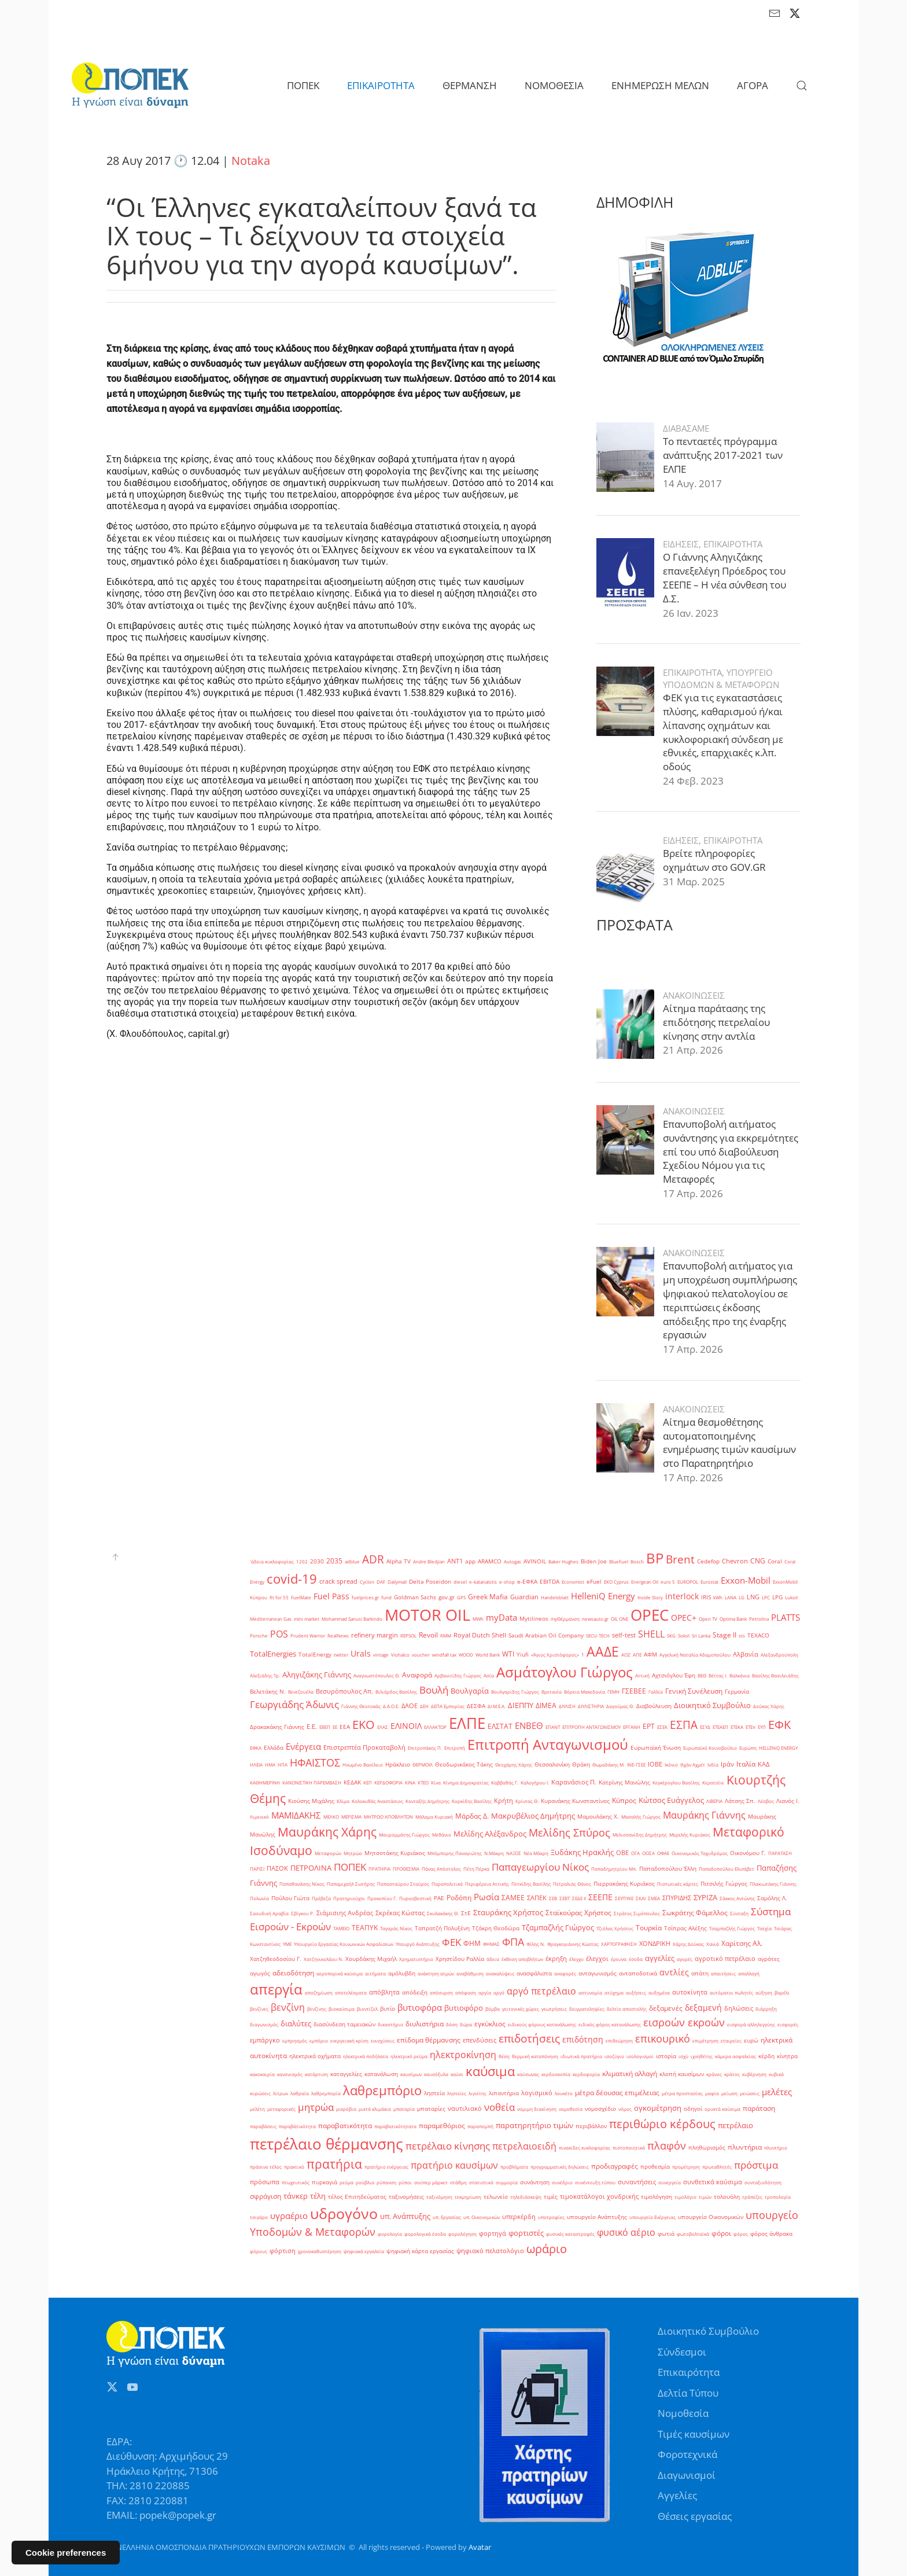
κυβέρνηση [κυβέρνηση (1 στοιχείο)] (754, 2074)
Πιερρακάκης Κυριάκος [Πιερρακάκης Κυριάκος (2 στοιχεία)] (624, 1883)
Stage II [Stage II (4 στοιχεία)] (724, 1635)
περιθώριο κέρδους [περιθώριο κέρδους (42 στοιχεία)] (662, 2123)
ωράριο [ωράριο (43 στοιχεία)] (546, 2248)
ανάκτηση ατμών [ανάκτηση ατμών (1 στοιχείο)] (436, 1973)
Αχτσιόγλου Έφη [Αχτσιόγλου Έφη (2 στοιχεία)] (673, 1675)
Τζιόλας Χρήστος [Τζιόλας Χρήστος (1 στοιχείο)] (614, 1928)
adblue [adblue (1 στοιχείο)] (352, 1561)
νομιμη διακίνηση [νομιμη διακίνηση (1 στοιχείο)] (536, 2109)
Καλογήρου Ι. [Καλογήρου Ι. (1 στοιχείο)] (535, 1782)
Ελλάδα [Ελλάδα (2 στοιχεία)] (273, 1747)
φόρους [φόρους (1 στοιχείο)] (258, 2251)
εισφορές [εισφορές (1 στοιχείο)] (787, 2024)
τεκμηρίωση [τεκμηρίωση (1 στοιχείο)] (468, 2197)
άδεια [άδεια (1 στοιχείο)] (492, 1959)
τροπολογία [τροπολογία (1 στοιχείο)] (778, 2197)
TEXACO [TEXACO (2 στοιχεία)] (758, 1635)
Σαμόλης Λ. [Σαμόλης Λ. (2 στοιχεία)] (772, 1898)
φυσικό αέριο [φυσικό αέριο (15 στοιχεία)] (626, 2232)
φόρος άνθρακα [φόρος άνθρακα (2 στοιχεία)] (771, 2234)
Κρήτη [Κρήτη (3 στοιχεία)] (503, 1801)
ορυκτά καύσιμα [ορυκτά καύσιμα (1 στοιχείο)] (722, 2109)
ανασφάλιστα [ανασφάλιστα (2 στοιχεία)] (534, 1973)
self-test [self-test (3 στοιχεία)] (624, 1635)
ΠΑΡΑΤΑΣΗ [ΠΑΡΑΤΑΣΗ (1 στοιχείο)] (780, 1853)
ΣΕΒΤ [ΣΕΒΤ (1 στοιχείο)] (564, 1898)
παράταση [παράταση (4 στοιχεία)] (759, 2108)
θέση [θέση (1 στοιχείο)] (504, 2056)
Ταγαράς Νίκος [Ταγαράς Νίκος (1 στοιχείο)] (396, 1928)
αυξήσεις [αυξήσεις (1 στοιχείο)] (636, 1992)
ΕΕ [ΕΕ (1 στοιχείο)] (335, 1727)
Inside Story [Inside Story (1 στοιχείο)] (650, 1597)
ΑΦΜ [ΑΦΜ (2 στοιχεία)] (650, 1654)
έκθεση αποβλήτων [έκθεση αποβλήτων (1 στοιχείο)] (522, 1959)
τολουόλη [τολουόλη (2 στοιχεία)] (727, 2196)
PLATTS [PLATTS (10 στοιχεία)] (785, 1617)
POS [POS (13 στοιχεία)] (279, 1634)
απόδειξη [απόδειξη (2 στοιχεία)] (414, 1992)
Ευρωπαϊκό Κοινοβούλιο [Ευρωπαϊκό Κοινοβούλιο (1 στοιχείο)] (710, 1748)
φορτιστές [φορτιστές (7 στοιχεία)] (526, 2233)
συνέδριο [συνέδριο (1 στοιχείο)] (562, 2182)
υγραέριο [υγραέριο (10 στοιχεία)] (289, 2215)
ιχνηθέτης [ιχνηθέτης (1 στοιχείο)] (702, 2056)
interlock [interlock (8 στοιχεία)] (682, 1596)
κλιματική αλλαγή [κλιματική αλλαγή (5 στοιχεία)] (629, 2073)
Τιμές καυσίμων (693, 2434)
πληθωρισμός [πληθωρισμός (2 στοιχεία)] (706, 2147)
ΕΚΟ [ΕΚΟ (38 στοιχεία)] (363, 1724)
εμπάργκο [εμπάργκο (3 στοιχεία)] (265, 2040)
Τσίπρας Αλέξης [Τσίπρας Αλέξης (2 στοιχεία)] (685, 1928)
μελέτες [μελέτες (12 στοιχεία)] (777, 2092)
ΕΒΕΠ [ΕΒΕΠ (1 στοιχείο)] (324, 1727)
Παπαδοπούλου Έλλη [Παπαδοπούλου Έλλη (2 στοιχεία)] (667, 1868)
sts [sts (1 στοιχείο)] (742, 1635)
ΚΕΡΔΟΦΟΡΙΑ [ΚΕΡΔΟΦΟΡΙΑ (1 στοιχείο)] (388, 1782)
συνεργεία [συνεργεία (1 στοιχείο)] (669, 2182)
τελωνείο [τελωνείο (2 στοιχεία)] (496, 2196)
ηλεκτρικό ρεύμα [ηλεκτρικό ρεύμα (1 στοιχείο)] (408, 2056)
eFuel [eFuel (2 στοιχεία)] (594, 1581)
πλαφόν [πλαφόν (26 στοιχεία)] (666, 2145)
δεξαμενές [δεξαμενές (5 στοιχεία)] (666, 2008)
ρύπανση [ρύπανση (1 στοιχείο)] (386, 2182)
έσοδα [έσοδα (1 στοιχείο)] (636, 1959)
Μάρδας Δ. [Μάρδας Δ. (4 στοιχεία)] (472, 1816)
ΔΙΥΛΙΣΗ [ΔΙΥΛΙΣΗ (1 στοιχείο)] (567, 1706)
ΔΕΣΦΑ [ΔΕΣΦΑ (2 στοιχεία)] (476, 1706)
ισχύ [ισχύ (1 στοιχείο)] (683, 2056)
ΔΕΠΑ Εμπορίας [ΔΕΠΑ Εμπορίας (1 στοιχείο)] (447, 1706)
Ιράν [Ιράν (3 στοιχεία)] (727, 1764)
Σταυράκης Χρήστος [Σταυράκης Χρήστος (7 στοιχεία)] (508, 1912)
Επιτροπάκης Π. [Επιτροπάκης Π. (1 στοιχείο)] (425, 1748)
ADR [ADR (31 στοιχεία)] (373, 1559)
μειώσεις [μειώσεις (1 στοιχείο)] (749, 2093)
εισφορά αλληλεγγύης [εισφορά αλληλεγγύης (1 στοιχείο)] (751, 2024)
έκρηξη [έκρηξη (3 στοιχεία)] (556, 1959)
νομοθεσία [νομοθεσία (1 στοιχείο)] (570, 2109)
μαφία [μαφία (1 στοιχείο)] (712, 2093)
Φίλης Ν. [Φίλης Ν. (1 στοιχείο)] (535, 1944)
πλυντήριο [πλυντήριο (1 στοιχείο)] (775, 2147)
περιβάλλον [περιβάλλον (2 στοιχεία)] (591, 2126)
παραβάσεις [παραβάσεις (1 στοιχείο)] (263, 2126)
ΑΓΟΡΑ (752, 85)
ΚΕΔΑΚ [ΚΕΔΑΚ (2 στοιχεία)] (352, 1782)
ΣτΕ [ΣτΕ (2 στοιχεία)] (466, 1913)
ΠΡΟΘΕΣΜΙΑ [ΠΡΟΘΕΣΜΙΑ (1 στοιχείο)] (406, 1868)
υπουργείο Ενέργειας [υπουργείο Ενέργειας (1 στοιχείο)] (652, 2217)
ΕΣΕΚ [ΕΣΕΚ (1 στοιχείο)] (662, 1727)
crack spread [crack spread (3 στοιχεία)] (338, 1581)
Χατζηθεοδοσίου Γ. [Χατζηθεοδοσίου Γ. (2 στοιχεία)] (275, 1959)
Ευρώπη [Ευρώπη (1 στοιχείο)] (748, 1748)
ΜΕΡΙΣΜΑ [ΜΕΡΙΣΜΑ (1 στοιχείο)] (351, 1816)
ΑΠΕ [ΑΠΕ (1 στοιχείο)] (637, 1654)
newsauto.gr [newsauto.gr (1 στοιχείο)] (595, 1618)
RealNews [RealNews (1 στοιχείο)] (338, 1635)
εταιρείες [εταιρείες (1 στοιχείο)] (731, 2040)
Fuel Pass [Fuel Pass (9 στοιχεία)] (331, 1596)
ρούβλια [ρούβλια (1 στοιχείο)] (365, 2182)
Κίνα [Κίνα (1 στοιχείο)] (436, 1782)
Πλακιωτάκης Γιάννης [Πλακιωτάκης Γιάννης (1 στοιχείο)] (773, 1884)
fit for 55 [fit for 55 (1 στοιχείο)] (279, 1597)
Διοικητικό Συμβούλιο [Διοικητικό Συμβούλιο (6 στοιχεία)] (712, 1705)
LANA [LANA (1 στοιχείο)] (730, 1597)
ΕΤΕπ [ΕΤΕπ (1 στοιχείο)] (750, 1727)
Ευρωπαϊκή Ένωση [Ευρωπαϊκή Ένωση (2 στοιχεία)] (656, 1747)
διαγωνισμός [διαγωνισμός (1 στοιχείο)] (264, 2024)
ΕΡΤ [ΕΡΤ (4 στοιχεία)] (649, 1726)
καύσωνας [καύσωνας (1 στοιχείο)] (528, 2074)
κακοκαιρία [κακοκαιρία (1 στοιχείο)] (262, 2074)
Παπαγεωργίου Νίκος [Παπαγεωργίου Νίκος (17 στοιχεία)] (540, 1867)
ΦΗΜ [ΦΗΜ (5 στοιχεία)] (472, 1943)
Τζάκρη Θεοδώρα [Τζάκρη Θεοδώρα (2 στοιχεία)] (495, 1928)
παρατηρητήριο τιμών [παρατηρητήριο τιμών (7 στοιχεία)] (534, 2125)
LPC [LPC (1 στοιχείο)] (766, 1597)
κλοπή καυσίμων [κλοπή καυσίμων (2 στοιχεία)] (681, 2074)
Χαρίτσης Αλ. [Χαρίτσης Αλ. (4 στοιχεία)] (741, 1943)
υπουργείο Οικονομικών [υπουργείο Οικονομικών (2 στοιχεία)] (710, 2217)
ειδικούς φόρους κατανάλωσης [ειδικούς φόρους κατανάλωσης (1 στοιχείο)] (542, 2024)
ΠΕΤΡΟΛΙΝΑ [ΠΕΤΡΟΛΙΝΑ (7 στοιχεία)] (310, 1868)
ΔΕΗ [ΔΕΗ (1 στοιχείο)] (424, 1706)
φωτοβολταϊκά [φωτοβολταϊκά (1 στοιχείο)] (693, 2234)
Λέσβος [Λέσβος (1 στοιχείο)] (766, 1801)
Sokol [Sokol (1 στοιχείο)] (684, 1635)
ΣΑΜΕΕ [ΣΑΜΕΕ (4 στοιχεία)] (513, 1897)
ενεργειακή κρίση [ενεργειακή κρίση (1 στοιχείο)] (349, 2040)
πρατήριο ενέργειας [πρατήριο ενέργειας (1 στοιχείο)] (386, 2166)
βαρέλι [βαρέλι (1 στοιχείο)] (782, 1992)
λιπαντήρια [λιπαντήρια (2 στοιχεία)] (504, 2093)
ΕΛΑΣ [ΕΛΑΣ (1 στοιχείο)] (382, 1727)
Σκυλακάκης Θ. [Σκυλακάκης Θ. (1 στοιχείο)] (443, 1913)
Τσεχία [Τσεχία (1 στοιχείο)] (764, 1928)
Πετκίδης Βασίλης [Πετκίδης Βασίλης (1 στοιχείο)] (531, 1884)
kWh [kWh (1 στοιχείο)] (717, 1597)
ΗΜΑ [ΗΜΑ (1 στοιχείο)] (270, 1764)
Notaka (250, 160)
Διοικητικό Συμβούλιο (708, 2331)
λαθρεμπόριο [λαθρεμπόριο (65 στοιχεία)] (382, 2090)
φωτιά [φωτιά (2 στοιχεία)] (666, 2234)
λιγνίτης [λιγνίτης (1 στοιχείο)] (477, 2093)
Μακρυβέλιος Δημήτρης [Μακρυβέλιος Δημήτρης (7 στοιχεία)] (533, 1815)
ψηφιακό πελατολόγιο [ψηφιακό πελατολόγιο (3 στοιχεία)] (490, 2251)
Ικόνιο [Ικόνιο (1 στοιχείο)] (671, 1764)
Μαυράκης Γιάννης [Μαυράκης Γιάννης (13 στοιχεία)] (704, 1815)
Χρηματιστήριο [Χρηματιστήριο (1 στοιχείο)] (416, 1959)
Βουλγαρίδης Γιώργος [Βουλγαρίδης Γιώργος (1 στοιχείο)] (515, 1691)
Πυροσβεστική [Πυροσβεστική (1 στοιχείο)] (415, 1898)
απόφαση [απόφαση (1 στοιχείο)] (465, 1992)
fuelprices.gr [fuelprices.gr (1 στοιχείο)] (365, 1597)
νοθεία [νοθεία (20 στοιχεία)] (499, 2107)
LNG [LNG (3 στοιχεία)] (753, 1597)
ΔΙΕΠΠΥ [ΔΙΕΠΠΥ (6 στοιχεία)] (520, 1705)
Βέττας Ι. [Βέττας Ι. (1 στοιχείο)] (718, 1675)
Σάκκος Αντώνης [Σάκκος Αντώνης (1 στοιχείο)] (737, 1898)
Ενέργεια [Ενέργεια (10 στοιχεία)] (303, 1746)
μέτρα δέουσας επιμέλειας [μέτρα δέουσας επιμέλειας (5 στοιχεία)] (617, 2092)
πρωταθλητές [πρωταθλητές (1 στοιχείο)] (717, 2166)
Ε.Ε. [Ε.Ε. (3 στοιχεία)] (312, 1727)
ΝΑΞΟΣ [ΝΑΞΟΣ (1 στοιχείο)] (513, 1853)
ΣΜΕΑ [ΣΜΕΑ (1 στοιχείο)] (654, 1898)
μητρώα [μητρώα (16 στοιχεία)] (316, 2107)
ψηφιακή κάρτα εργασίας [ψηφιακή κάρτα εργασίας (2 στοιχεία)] (420, 2251)
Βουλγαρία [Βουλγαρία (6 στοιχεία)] (470, 1691)
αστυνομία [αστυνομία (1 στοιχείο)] (590, 1992)
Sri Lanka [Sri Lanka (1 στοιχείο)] (701, 1635)
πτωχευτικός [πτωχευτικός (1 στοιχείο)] (295, 2182)
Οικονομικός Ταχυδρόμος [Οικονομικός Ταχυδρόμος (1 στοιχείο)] (700, 1853)
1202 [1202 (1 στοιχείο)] (302, 1561)
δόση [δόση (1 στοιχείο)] (452, 2024)
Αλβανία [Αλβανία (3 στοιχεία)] (745, 1654)
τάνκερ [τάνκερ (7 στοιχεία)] (295, 2196)
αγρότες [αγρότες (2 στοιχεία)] (769, 1959)
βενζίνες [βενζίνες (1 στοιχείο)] (259, 2008)
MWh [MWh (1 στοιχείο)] (478, 1618)
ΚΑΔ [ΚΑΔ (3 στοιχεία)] (763, 1764)
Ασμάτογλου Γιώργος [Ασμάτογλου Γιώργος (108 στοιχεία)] (564, 1671)
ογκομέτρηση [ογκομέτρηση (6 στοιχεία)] (657, 2108)
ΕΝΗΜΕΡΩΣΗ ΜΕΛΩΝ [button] (660, 85)
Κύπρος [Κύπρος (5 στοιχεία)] (624, 1800)
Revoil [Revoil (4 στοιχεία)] (428, 1635)
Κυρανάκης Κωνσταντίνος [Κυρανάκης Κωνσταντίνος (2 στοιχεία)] (575, 1801)
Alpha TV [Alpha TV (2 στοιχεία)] (398, 1561)
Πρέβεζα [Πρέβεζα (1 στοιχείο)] (321, 1898)
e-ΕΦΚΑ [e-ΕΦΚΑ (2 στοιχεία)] (527, 1581)
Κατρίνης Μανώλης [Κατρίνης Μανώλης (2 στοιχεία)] (624, 1782)
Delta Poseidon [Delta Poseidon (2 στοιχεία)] (430, 1581)
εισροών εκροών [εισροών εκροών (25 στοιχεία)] (684, 2022)
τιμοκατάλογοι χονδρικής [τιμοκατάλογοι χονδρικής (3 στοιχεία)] (599, 2196)
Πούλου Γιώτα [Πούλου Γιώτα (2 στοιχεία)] (290, 1898)
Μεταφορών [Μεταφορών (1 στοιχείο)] (328, 1853)
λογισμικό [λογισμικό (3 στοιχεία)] (536, 2093)
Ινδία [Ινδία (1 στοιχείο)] (712, 1764)
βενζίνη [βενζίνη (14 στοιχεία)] (288, 2007)
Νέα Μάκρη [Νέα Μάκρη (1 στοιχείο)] (535, 1853)
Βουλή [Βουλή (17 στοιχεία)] (433, 1690)
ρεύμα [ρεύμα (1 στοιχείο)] (346, 2182)
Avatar (480, 2547)
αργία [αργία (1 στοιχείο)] (484, 1992)
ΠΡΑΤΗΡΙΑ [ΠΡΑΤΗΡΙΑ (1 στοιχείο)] (379, 1868)
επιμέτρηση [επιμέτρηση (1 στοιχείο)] (705, 2040)
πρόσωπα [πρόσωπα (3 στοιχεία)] (264, 2182)
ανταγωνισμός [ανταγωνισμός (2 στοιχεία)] (597, 1973)
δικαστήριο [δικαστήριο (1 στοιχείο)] (390, 2024)
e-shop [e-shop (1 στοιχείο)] (507, 1581)
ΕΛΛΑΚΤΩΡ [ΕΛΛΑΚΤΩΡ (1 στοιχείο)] (435, 1727)
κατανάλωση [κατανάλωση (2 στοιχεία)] (381, 2074)
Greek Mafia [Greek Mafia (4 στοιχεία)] (488, 1596)
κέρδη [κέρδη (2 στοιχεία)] (766, 2056)
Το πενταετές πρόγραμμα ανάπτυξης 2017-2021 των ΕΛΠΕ (723, 411)
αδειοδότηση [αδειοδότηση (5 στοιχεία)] (293, 1973)
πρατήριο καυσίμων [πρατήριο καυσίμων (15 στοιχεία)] (454, 2165)
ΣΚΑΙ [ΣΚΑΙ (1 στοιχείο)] (641, 1898)
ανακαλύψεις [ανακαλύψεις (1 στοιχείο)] (500, 1973)
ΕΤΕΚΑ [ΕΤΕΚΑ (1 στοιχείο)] (737, 1727)
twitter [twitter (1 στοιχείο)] (341, 1654)
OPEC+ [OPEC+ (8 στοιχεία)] (683, 1617)
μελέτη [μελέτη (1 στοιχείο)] (257, 2109)
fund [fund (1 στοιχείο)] (386, 1597)
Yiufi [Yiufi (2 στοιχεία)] (523, 1654)
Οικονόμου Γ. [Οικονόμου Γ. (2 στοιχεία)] (748, 1853)
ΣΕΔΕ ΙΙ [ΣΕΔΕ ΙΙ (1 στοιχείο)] (579, 1898)
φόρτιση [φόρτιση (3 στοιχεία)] (283, 2251)
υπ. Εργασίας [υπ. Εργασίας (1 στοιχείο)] (447, 2217)
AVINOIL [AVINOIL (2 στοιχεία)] (534, 1561)
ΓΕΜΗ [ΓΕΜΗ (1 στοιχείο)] (613, 1691)
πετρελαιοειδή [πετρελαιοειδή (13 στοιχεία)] (524, 2146)
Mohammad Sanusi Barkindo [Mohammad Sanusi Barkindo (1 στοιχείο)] (352, 1618)
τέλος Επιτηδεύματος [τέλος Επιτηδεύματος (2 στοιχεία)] (357, 2196)
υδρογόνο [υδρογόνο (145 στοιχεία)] (344, 2213)
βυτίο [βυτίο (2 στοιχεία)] (387, 2008)
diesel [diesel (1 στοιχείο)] (460, 1581)
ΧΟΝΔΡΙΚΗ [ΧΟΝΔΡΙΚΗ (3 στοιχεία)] (654, 1944)
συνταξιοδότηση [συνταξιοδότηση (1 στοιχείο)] (762, 2182)
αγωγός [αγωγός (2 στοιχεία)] (260, 1973)
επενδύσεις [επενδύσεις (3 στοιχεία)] (479, 2040)
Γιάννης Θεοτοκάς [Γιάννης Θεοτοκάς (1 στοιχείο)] (361, 1706)
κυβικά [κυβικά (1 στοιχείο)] (776, 2074)
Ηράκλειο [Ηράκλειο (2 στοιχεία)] (397, 1764)
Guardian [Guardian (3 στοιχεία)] (524, 1597)
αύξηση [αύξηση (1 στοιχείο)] (763, 1992)
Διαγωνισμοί (687, 2475)
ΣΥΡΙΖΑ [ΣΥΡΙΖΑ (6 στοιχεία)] (705, 1897)
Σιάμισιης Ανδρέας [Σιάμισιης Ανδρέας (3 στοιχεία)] (344, 1913)
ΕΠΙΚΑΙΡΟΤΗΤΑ (732, 500)
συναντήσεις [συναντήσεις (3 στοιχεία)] (637, 2182)
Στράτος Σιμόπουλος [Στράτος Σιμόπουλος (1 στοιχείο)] (637, 1913)
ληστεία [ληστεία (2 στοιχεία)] (434, 2093)
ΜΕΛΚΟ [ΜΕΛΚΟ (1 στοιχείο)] (331, 1816)
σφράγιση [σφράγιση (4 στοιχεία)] (265, 2196)
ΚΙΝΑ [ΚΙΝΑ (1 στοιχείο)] (410, 1782)
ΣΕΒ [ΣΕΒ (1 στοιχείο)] (553, 1898)
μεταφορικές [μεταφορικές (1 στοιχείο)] (281, 2109)
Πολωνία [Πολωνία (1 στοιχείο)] (259, 1898)
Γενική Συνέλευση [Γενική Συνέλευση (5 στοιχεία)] (693, 1691)
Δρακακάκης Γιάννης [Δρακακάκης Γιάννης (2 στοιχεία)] (277, 1727)
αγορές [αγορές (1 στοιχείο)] (684, 1959)
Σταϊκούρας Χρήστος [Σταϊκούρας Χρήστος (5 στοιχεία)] (578, 1913)
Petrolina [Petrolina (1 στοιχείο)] (759, 1618)
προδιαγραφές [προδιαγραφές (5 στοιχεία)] (614, 2166)
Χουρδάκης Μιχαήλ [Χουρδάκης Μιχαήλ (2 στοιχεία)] (371, 1959)
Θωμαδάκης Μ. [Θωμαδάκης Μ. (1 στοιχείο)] (608, 1764)
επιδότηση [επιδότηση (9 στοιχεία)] (582, 2039)
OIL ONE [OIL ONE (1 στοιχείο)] (619, 1618)
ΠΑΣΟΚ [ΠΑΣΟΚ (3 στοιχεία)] (277, 1868)
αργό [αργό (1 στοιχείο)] (498, 1992)
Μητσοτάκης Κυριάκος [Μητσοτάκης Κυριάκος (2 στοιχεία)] (394, 1853)
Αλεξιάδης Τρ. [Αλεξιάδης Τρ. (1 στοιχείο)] (265, 1675)
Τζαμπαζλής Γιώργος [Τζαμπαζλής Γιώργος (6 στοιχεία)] (558, 1927)
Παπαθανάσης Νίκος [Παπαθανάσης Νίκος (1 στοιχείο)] (302, 1884)
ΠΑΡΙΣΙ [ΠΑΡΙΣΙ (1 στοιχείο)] (257, 1868)
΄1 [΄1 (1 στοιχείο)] (582, 1654)
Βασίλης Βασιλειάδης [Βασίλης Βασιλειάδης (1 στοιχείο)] (775, 1675)
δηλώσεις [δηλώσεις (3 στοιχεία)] (738, 2008)
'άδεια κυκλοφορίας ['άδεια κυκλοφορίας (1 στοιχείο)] (272, 1561)
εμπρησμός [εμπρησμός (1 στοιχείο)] (294, 2040)
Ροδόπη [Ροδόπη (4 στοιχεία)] (459, 1897)
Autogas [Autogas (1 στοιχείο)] (512, 1561)
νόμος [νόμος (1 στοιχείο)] (625, 2109)
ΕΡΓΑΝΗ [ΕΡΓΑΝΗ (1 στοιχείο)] (631, 1727)
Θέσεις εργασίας (695, 2516)
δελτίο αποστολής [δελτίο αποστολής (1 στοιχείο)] (627, 2008)
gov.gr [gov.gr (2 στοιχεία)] (446, 1597)
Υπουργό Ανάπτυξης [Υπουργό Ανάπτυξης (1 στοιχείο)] (418, 1944)
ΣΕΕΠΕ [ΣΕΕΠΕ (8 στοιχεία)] (600, 1896)
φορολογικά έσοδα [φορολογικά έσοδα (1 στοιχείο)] (425, 2234)
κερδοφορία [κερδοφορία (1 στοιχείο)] (586, 2074)
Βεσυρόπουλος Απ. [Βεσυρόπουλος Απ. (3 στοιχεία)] (344, 1691)
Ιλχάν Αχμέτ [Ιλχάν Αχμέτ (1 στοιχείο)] (692, 1764)
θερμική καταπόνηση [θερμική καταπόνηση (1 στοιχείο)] (535, 2056)
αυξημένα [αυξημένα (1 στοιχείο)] (659, 1992)
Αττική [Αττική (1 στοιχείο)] (642, 1675)
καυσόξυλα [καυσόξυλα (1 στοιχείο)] (436, 2074)
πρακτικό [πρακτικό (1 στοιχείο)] (294, 2166)
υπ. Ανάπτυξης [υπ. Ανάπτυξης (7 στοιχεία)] (405, 2216)
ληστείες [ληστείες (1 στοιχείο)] (456, 2093)
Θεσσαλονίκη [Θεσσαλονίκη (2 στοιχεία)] (552, 1764)
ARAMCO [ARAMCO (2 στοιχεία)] (490, 1561)
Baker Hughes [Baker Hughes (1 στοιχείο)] (563, 1561)
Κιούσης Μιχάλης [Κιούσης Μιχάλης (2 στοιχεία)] (311, 1801)
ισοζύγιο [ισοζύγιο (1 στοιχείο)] (614, 2056)
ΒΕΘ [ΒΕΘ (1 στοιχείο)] (702, 1675)
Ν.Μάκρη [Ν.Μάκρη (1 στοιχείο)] (494, 1853)
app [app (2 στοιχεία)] (470, 1561)
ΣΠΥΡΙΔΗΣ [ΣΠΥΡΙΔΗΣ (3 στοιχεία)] (676, 1898)
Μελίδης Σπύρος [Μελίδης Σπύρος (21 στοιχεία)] (569, 1832)
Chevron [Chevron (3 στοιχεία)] (735, 1561)
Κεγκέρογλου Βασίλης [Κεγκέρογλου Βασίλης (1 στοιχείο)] (676, 1782)
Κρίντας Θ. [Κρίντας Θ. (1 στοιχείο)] (527, 1801)
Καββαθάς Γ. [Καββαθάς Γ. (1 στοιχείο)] (504, 1782)
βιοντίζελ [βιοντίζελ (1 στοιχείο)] (367, 2008)
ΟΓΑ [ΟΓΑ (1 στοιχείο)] (635, 1853)
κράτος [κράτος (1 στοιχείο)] (732, 2074)
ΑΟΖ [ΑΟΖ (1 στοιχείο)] (626, 1654)
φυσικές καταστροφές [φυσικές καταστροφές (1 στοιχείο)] (570, 2234)
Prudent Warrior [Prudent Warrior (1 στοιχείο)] (307, 1635)
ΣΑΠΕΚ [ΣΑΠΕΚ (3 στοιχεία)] (537, 1898)
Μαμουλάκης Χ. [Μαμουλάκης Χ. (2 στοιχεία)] (598, 1816)
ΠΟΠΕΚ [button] (303, 85)
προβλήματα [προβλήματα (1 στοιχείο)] (514, 2166)
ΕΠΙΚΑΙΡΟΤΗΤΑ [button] (381, 85)
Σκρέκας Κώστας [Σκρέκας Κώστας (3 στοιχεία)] (400, 1913)
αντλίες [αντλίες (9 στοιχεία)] (674, 1972)
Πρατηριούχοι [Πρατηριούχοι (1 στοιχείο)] (349, 1898)
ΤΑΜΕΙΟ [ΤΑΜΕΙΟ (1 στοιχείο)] (341, 1928)
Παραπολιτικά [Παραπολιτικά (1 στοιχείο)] (447, 1884)
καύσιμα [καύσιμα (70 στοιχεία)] (490, 2071)
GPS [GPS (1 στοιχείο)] (461, 1597)
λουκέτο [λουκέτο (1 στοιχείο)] (564, 2093)
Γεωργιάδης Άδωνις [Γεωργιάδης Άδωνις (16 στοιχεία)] (294, 1704)
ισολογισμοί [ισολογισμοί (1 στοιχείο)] (640, 2056)
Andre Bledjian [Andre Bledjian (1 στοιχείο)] (429, 1561)
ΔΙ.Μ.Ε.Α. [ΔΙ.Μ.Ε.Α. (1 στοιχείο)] (497, 1706)
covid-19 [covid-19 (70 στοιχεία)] (292, 1578)
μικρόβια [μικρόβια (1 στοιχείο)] (346, 2109)
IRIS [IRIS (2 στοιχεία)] (706, 1597)
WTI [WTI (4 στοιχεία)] (508, 1654)
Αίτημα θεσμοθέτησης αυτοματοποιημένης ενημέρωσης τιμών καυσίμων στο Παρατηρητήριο (729, 1399)
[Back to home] (130, 86)
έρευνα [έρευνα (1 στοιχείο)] (618, 1959)
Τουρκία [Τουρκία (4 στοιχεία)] (649, 1927)
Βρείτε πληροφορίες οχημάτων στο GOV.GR (714, 816)
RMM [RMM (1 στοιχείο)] (445, 1635)
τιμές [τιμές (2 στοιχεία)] (551, 2196)
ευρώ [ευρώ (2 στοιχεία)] (751, 2040)
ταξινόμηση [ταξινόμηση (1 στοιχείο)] (439, 2197)
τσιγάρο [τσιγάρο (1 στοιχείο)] (259, 2217)
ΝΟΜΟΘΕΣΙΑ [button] (554, 85)
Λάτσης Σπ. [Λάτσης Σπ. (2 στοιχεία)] (740, 1801)
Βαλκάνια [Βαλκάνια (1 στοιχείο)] (739, 1675)
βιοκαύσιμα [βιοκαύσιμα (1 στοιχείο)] (342, 2008)
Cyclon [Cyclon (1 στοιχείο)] (367, 1581)
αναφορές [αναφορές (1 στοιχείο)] (565, 1973)
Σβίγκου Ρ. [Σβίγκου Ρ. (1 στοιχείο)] (302, 1913)
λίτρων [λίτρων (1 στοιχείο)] (280, 2093)
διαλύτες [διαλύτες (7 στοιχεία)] (296, 2023)
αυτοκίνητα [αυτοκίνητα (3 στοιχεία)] (689, 1992)
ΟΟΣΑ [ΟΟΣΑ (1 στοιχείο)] (648, 1853)
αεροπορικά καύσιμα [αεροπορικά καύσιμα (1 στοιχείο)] (339, 1973)
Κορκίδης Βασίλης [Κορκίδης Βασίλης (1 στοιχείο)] (472, 1801)
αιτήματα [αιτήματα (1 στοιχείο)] (375, 1973)
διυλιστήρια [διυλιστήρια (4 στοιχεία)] (424, 2023)
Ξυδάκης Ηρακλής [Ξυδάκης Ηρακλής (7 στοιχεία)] (582, 1852)
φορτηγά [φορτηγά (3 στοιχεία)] (492, 2233)
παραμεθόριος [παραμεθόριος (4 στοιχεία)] (442, 2125)
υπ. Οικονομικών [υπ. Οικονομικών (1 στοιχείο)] (481, 2217)
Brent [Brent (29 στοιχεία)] (680, 1559)
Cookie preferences (65, 2552)
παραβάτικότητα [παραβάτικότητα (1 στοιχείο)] (297, 2126)
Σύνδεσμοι (682, 2351)
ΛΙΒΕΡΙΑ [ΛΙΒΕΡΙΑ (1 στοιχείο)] (714, 1801)
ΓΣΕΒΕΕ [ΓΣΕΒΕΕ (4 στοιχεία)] (634, 1691)
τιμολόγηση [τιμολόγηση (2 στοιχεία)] (656, 2196)
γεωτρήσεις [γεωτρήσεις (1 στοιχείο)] (554, 2008)
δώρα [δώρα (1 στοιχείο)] (466, 2024)
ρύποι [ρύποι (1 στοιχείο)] (405, 2182)
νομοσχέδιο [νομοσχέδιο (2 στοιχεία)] (600, 2109)
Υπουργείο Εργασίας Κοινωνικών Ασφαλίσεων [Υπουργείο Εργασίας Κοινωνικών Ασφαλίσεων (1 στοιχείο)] (343, 1944)
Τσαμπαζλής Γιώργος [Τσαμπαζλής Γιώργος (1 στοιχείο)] (732, 1928)
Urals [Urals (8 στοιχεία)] (361, 1653)
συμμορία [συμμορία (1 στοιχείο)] (507, 2182)
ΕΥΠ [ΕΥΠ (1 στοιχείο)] (762, 1727)
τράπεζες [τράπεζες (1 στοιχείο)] (752, 2197)
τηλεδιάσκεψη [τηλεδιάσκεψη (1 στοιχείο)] (525, 2197)
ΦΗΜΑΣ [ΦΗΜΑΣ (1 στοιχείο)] (491, 1944)
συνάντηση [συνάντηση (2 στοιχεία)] (535, 2182)
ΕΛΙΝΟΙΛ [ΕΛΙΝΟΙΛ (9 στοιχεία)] (406, 1725)
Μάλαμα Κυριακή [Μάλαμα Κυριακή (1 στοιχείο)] (434, 1816)
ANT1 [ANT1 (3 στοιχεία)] (455, 1561)
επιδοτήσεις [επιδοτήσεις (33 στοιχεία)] (529, 2038)
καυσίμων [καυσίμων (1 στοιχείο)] (411, 2074)
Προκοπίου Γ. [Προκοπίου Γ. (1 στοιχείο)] (382, 1898)
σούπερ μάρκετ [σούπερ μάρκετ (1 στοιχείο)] (431, 2182)
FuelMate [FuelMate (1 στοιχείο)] (301, 1597)
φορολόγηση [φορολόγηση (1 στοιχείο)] (462, 2234)
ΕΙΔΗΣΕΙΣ (681, 500)
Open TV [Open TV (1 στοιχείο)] (708, 1618)
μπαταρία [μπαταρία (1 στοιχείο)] (404, 2109)
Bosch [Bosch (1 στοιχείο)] (637, 1561)
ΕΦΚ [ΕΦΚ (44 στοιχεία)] (779, 1724)
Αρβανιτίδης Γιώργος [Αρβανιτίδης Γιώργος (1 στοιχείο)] (457, 1675)
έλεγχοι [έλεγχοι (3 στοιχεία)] (597, 1959)
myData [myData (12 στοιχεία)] (501, 1617)
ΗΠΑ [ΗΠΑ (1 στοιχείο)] (282, 1764)
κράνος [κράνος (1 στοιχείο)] (714, 2074)
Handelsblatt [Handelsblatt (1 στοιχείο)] (555, 1597)
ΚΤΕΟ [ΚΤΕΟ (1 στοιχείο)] (423, 1782)
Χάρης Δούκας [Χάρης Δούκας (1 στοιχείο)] (688, 1944)
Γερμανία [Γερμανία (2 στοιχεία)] (737, 1691)
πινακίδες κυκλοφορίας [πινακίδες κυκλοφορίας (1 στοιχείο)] (584, 2147)
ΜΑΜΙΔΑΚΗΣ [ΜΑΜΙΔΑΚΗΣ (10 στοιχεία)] (296, 1815)
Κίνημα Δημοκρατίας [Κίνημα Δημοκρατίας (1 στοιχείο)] (466, 1782)
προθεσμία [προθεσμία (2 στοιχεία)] (655, 2166)
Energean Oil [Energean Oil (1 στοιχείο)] (644, 1581)
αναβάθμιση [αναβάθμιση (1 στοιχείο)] (470, 1973)
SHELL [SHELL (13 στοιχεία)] (651, 1634)
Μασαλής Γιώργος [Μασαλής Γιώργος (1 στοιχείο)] (641, 1816)
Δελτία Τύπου (688, 2393)
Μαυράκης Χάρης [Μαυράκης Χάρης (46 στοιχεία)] (327, 1832)
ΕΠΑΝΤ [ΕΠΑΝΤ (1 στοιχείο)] (552, 1727)
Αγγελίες (677, 2495)
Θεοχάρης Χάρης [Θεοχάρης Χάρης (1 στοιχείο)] (513, 1764)
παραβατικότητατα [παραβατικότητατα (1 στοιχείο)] (395, 2126)
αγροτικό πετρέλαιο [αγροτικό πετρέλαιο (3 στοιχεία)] (725, 1959)
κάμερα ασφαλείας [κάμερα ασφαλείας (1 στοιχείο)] (735, 2056)
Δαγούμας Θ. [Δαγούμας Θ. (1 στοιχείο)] (620, 1706)
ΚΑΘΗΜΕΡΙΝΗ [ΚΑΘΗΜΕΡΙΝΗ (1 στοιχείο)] (265, 1782)
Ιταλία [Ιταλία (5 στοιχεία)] (745, 1764)
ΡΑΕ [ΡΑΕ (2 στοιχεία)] (439, 1898)
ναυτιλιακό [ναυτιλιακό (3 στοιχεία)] (465, 2108)
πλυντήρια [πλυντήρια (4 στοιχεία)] (745, 2147)
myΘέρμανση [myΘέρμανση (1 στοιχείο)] (565, 1618)
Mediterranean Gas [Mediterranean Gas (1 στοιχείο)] (271, 1618)
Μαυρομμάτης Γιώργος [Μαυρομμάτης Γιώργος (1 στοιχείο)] (404, 1834)
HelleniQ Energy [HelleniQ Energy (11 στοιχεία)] (603, 1596)
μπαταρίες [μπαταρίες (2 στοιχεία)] (431, 2109)
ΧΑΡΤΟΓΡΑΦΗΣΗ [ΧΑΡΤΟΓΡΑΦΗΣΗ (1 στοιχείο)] (619, 1944)
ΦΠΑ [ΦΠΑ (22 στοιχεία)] (513, 1942)
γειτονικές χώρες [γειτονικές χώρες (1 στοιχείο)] (520, 2008)
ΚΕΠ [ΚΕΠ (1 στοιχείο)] (367, 1782)
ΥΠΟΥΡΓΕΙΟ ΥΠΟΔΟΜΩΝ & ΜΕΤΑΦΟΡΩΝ (721, 635)
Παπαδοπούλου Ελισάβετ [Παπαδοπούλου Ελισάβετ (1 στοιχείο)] (726, 1868)
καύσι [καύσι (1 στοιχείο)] (457, 2074)
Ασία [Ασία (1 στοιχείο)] (489, 1675)
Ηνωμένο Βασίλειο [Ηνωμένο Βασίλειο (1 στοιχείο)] (362, 1764)
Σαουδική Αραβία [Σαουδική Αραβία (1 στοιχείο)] (269, 1913)
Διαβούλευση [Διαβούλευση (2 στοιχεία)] (654, 1706)
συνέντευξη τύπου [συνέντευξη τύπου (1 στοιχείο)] (595, 2182)
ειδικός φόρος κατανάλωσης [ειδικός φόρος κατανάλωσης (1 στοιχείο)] (609, 2024)
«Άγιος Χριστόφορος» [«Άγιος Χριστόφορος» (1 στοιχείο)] (555, 1654)
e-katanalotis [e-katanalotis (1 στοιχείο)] (483, 1581)
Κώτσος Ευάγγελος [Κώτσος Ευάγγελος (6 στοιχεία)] (671, 1800)
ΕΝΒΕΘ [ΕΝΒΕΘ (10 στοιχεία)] (529, 1725)
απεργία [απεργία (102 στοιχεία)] (276, 1989)
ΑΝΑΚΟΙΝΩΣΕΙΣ (694, 952)
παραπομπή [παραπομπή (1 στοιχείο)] (480, 2126)
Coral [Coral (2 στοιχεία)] (775, 1561)
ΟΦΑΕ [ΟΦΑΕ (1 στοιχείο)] (663, 1853)
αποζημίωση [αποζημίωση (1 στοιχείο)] (319, 1992)
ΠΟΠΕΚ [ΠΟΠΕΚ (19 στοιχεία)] (350, 1867)
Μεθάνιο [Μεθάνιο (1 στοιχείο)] (441, 1834)
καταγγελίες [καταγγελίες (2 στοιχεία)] (346, 2074)
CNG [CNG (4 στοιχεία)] (757, 1560)
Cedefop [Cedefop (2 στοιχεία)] (708, 1561)
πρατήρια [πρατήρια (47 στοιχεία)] (334, 2164)
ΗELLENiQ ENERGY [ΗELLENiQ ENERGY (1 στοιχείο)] (778, 1748)
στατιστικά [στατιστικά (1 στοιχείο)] (481, 2182)
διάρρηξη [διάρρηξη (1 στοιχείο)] (766, 2008)
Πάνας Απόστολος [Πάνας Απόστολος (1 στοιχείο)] (441, 1868)
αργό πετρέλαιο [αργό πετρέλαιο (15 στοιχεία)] (541, 1991)
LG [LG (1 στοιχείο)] (741, 1597)
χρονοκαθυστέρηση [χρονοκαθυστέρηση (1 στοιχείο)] (319, 2251)
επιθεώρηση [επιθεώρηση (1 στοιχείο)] (619, 2040)
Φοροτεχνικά (687, 2454)
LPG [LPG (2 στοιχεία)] (777, 1597)
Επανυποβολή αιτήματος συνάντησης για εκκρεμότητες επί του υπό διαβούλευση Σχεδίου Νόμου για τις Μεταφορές (730, 1108)
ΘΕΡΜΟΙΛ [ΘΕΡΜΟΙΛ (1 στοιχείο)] (422, 1764)
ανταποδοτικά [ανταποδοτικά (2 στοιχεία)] (638, 1973)
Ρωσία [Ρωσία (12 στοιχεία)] (486, 1897)
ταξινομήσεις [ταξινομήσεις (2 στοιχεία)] (406, 2196)
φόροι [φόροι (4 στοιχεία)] (721, 2233)
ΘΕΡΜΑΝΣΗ (470, 85)
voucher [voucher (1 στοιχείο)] (421, 1654)
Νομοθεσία (683, 2413)
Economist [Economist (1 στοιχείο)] (573, 1581)
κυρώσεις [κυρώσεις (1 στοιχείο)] (260, 2093)
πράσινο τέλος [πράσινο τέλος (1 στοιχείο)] (266, 2166)
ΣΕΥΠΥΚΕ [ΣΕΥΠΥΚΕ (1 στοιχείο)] (624, 1898)
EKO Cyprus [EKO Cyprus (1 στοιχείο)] (616, 1581)
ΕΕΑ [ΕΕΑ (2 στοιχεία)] (345, 1727)
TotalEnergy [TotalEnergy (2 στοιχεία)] (314, 1654)
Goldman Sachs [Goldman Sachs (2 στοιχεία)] (415, 1597)
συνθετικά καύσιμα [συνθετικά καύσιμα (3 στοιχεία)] (712, 2182)
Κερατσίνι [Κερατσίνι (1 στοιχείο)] (713, 1782)
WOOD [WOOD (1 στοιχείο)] (466, 1654)
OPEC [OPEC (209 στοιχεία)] (650, 1615)
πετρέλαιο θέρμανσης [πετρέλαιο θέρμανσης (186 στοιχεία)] (326, 2143)
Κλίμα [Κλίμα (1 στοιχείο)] (343, 1801)
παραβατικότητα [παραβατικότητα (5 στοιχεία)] (345, 2125)
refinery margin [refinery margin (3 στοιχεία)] (374, 1635)
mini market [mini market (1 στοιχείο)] (306, 1618)
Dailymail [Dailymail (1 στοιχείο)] (397, 1581)
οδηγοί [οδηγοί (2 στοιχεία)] (693, 2109)
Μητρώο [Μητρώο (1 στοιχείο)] (353, 1853)
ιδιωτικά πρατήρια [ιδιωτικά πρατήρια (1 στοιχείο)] (581, 2056)
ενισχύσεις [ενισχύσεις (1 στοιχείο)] (382, 2040)
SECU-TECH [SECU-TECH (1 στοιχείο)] (598, 1635)
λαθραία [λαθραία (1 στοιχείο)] (299, 2093)
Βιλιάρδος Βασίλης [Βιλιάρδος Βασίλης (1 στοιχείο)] (396, 1691)
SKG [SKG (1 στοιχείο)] (671, 1635)
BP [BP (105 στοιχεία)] (654, 1558)
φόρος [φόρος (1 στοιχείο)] (740, 2234)
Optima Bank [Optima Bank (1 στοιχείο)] (733, 1618)
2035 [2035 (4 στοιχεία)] (334, 1560)
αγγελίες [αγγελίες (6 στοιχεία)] (659, 1958)
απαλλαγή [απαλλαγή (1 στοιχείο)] (748, 1973)
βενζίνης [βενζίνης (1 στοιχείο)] (316, 2008)
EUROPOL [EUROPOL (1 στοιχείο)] (687, 1581)
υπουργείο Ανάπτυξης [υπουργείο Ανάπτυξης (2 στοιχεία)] (597, 2217)
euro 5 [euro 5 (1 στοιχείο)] (668, 1581)
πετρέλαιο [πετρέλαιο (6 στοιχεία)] (735, 2125)
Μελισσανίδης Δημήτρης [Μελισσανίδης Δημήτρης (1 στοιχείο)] (640, 1834)
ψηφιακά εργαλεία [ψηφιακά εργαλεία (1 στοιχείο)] (364, 2251)
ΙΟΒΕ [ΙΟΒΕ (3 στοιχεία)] (655, 1764)
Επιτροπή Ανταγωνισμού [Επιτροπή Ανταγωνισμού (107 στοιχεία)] (547, 1744)
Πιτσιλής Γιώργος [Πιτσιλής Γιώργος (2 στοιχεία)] (723, 1883)
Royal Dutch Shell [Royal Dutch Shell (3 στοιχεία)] (480, 1635)
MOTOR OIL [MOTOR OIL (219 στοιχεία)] (427, 1615)
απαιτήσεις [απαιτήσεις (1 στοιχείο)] (723, 1973)
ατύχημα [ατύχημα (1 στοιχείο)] (614, 1992)
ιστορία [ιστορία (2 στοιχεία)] (666, 2056)
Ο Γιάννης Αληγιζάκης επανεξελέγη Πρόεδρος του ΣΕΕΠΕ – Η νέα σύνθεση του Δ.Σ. (724, 534)
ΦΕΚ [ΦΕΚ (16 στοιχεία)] (451, 1942)
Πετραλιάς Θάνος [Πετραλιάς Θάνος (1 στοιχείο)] (572, 1884)
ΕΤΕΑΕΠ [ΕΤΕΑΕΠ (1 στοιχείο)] (720, 1727)
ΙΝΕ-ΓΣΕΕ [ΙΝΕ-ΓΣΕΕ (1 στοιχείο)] (636, 1764)
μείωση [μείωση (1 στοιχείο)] (729, 2093)
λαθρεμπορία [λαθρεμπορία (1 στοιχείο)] (326, 2093)
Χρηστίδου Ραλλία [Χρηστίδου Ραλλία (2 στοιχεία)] (460, 1959)
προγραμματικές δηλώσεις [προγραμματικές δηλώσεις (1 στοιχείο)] (559, 2166)
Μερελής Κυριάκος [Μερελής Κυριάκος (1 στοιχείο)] (689, 1834)
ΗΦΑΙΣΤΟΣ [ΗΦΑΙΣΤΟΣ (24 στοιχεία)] (315, 1762)
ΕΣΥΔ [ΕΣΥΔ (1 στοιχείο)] (705, 1727)
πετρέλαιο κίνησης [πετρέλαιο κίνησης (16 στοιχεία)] (447, 2145)
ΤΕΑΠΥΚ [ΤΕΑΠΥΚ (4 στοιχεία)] (365, 1927)
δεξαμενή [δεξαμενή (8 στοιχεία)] (703, 2007)
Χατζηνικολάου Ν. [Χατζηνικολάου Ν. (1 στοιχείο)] (323, 1959)
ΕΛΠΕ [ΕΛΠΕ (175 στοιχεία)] (467, 1723)
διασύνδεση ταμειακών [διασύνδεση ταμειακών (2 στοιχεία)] (344, 2024)
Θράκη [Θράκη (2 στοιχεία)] (581, 1764)
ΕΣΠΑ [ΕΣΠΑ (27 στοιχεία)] (684, 1724)
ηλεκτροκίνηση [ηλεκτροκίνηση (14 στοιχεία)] (463, 2054)
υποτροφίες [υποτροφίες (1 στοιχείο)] (551, 2217)
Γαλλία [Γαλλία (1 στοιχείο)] (655, 1691)
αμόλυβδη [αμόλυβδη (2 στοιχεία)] (401, 1973)
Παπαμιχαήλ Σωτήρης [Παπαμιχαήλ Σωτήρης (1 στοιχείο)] (351, 1884)
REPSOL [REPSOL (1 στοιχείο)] (408, 1635)
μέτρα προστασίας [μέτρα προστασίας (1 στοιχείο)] (682, 2093)
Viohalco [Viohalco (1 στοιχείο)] (400, 1654)
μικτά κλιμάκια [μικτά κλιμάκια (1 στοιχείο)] (375, 2109)
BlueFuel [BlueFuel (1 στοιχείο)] (618, 1561)
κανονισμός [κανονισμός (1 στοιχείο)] (290, 2074)
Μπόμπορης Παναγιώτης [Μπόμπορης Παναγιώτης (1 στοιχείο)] (454, 1853)
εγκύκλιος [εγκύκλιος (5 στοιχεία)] (490, 2024)
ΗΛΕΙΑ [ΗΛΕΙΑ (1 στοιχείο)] (256, 1764)
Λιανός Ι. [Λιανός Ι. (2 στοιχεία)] (787, 1801)
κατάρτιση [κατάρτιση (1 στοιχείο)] (316, 2074)
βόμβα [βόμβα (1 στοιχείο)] (492, 2008)
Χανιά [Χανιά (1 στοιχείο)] (712, 1944)
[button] (802, 86)
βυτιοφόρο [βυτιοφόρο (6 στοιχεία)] (463, 2008)
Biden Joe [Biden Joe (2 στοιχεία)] (594, 1561)
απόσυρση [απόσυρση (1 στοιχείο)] (441, 1992)
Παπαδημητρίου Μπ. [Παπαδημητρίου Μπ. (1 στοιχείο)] (614, 1868)
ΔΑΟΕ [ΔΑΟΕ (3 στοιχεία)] (409, 1706)
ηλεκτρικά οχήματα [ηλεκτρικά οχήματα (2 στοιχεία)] (315, 2056)
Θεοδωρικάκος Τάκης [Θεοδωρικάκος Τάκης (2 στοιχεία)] (464, 1764)
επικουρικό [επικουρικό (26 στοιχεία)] (662, 2038)
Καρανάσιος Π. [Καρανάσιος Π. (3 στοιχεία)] (573, 1782)
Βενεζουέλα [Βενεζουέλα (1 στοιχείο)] (301, 1691)
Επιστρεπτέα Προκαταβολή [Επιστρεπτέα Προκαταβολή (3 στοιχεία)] (364, 1747)
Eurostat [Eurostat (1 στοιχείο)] (709, 1581)
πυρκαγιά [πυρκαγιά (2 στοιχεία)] (324, 2182)
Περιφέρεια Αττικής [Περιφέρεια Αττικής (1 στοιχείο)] (487, 1884)
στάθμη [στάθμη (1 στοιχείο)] (458, 2182)
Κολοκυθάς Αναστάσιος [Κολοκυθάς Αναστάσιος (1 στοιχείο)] (377, 1801)
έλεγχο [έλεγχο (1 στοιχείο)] (576, 1959)
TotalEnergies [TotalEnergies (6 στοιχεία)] (273, 1653)
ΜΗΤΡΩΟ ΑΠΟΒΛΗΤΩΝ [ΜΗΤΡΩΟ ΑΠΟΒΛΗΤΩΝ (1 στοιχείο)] (388, 1816)
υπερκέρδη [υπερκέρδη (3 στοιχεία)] (519, 2217)
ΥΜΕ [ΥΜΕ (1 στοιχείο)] (287, 1944)
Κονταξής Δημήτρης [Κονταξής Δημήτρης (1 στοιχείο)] (427, 1801)
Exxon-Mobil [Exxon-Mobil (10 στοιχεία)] (745, 1580)
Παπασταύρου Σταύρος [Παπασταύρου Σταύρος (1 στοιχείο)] (403, 1884)
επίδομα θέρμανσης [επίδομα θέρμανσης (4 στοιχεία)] (428, 2040)
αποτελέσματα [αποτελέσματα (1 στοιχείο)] (351, 1992)
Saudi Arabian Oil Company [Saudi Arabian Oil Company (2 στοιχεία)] (546, 1635)
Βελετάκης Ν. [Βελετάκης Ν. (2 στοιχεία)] (268, 1691)
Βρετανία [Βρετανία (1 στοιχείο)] (551, 1691)
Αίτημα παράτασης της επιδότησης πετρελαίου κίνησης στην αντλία (716, 978)
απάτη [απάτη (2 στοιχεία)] (700, 1973)
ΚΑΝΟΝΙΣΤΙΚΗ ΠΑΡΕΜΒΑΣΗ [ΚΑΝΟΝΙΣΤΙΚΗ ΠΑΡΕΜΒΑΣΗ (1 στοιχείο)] (311, 1782)
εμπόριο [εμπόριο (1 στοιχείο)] (318, 2040)
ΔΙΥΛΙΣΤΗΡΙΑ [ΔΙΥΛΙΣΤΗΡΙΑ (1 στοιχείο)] (591, 1706)
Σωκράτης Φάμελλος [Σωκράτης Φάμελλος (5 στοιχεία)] (695, 1913)
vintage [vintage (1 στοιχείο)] (381, 1654)
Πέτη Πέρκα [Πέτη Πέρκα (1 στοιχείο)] (476, 1868)
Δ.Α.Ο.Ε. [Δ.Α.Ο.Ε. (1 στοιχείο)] (391, 1706)
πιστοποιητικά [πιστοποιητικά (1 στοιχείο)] (629, 2147)
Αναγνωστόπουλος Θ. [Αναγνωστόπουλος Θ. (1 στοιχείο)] (376, 1675)
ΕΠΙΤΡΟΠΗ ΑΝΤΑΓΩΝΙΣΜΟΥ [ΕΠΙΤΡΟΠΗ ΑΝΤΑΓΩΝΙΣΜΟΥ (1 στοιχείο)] (591, 1727)
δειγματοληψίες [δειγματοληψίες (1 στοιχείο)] (586, 2008)
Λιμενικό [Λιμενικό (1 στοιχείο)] (259, 1816)
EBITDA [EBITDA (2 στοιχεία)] (549, 1581)
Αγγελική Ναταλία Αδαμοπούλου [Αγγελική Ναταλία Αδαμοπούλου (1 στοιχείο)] (695, 1654)
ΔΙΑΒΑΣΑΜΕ (686, 385)
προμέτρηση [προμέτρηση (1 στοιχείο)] (686, 2166)
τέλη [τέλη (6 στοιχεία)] (318, 2196)
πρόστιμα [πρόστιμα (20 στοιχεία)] (756, 2165)
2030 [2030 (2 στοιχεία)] (317, 1561)
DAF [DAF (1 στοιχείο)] (381, 1581)
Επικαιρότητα (689, 2372)
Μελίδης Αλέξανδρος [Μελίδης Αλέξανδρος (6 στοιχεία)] (490, 1833)
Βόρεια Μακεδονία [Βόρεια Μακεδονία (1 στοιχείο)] (584, 1691)
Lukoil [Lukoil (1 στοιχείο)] (791, 1597)
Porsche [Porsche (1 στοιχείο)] (259, 1635)
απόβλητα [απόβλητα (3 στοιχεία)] (384, 1992)
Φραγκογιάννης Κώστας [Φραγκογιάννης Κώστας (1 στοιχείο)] (573, 1944)
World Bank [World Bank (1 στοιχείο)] (487, 1654)
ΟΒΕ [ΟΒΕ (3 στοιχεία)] (622, 1853)
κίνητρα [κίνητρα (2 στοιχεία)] (787, 2056)
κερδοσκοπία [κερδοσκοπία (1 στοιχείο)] (555, 2074)
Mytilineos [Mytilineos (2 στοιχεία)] (533, 1618)
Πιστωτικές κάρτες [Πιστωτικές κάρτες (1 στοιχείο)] (677, 1884)
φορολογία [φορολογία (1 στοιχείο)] (390, 2234)
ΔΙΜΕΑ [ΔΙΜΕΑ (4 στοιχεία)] (546, 1705)
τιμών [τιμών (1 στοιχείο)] (705, 2197)
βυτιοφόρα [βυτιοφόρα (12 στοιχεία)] (419, 2007)
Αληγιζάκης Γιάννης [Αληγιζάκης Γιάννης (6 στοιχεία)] (316, 1674)
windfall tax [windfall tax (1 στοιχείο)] (444, 1654)
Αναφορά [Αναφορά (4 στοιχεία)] (417, 1674)
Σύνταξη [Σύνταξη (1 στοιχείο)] (739, 1913)
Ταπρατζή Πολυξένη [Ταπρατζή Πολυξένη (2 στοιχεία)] (442, 1928)
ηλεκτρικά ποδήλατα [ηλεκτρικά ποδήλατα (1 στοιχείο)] (365, 2056)
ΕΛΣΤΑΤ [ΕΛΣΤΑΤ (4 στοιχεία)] (500, 1726)
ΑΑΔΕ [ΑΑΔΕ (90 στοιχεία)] (603, 1651)
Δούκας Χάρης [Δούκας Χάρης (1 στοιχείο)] (768, 1706)
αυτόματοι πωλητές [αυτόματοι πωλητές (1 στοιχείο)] (731, 1992)
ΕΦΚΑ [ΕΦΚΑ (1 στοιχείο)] (255, 1748)
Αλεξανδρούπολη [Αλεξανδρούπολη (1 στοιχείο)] (779, 1654)
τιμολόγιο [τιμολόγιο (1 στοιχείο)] (685, 2197)
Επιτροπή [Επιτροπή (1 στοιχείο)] (454, 1748)
